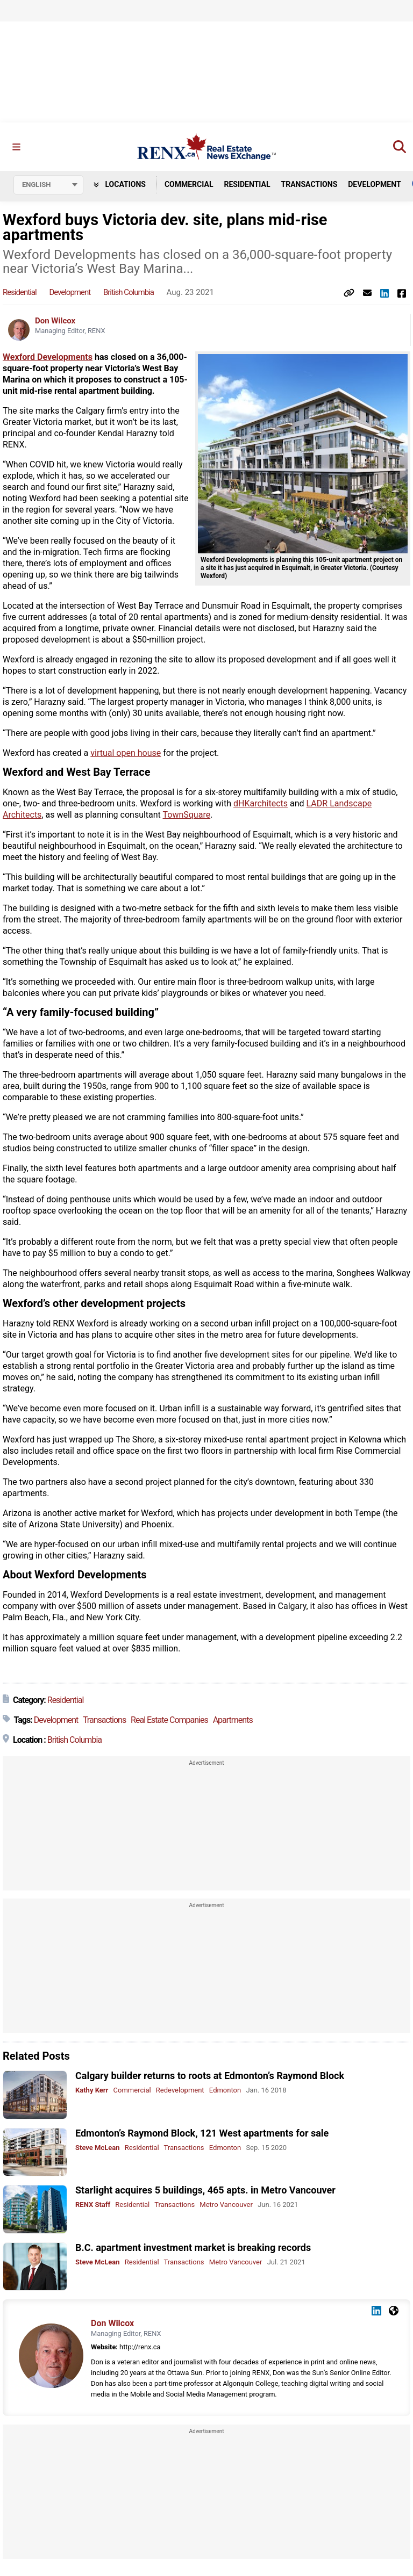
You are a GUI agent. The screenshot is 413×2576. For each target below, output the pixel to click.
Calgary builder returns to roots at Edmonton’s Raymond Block (209, 2076)
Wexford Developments (47, 357)
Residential (247, 184)
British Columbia (128, 293)
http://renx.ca (139, 2347)
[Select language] (48, 184)
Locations (120, 184)
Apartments (233, 1720)
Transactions (309, 184)
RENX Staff (92, 2205)
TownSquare (187, 815)
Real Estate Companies (169, 1720)
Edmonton (225, 2091)
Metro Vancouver (226, 2205)
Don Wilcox (55, 321)
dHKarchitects (260, 804)
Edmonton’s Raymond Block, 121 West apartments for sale (202, 2133)
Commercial (189, 184)
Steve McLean (97, 2148)
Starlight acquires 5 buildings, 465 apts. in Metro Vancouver (205, 2190)
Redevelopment (180, 2091)
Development (374, 184)
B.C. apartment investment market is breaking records (193, 2247)
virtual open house (125, 753)
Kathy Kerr (91, 2091)
